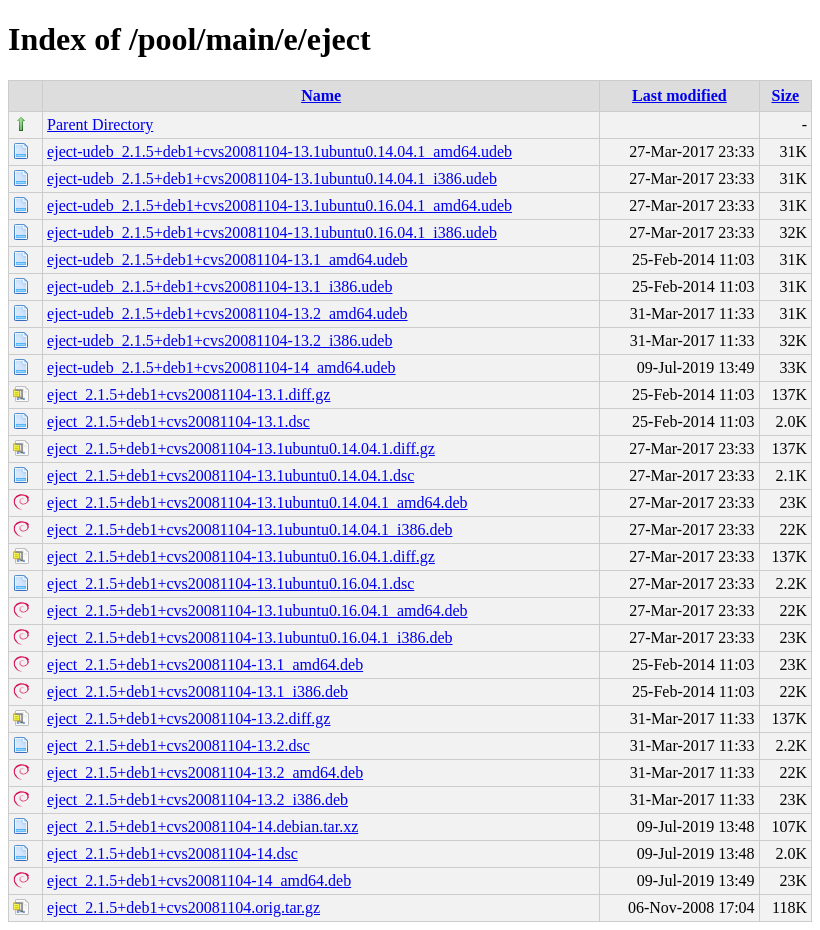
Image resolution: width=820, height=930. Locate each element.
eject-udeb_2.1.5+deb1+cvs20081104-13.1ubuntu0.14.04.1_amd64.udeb (279, 151)
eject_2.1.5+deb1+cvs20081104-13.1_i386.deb (197, 691)
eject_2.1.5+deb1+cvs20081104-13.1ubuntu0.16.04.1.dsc (230, 583)
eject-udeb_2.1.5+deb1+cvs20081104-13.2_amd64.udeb (227, 313)
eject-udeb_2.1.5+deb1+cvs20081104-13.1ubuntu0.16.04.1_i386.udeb (272, 232)
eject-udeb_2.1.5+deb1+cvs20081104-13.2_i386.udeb (219, 340)
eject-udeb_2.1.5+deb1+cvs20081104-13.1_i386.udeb (219, 286)
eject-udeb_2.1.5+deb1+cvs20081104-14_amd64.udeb (221, 367)
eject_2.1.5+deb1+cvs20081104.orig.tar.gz (183, 907)
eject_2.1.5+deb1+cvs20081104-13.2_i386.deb (197, 799)
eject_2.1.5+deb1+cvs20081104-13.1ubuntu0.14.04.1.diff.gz (241, 448)
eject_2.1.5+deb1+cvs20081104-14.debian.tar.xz (202, 826)
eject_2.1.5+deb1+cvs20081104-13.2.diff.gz (188, 718)
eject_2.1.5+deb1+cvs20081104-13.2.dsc (178, 745)
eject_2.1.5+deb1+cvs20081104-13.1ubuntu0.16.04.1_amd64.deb (257, 610)
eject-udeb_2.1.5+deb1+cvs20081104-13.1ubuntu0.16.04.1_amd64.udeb (279, 205)
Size (786, 95)
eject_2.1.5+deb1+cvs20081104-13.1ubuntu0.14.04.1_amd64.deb (257, 502)
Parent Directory (100, 124)
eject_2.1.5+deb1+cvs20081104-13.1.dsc (178, 421)
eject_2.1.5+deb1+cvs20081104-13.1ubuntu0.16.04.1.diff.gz (241, 556)
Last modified (679, 95)
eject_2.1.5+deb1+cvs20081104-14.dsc (172, 853)
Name (321, 95)
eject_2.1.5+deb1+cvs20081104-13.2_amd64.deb (205, 772)
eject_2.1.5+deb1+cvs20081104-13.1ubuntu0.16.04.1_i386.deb (249, 637)
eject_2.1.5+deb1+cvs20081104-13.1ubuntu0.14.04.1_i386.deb (249, 529)
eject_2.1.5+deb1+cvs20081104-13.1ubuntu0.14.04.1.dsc (230, 475)
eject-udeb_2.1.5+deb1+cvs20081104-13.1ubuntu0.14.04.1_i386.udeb (272, 178)
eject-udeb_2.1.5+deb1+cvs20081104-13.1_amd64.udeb (227, 259)
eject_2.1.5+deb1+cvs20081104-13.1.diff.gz (188, 394)
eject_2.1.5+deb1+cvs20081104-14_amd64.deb (199, 880)
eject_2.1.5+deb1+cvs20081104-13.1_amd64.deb (205, 664)
